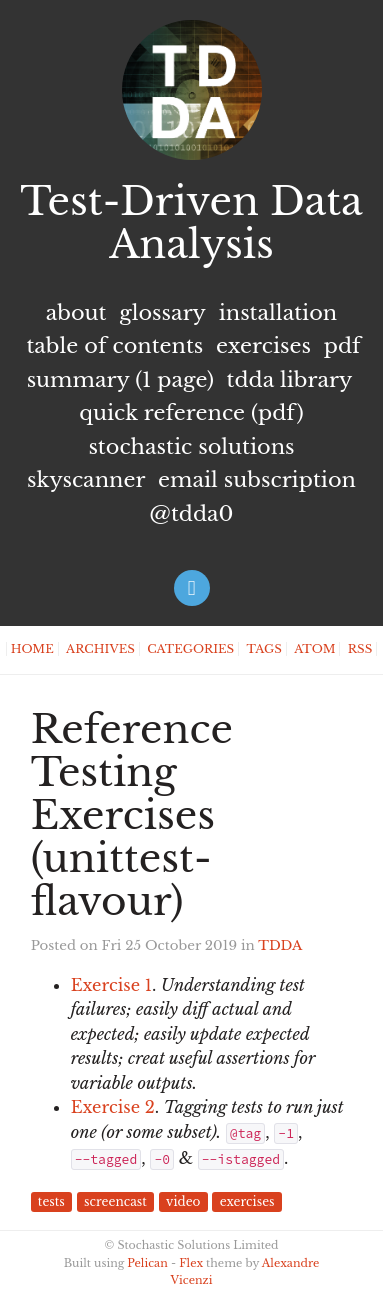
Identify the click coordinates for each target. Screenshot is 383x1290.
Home (32, 649)
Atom (314, 649)
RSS (360, 649)
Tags (264, 649)
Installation (278, 313)
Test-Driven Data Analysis (191, 223)
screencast (115, 1202)
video (183, 1202)
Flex (191, 1263)
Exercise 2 (113, 1107)
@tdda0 (191, 514)
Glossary (162, 313)
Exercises (263, 346)
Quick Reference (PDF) (191, 413)
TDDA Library (290, 380)
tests (51, 1202)
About (76, 313)
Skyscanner (86, 480)
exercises (247, 1202)
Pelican (147, 1263)
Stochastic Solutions (191, 447)
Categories (190, 649)
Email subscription (257, 480)
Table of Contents (114, 346)
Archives (100, 649)
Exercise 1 (111, 985)
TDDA (280, 945)
